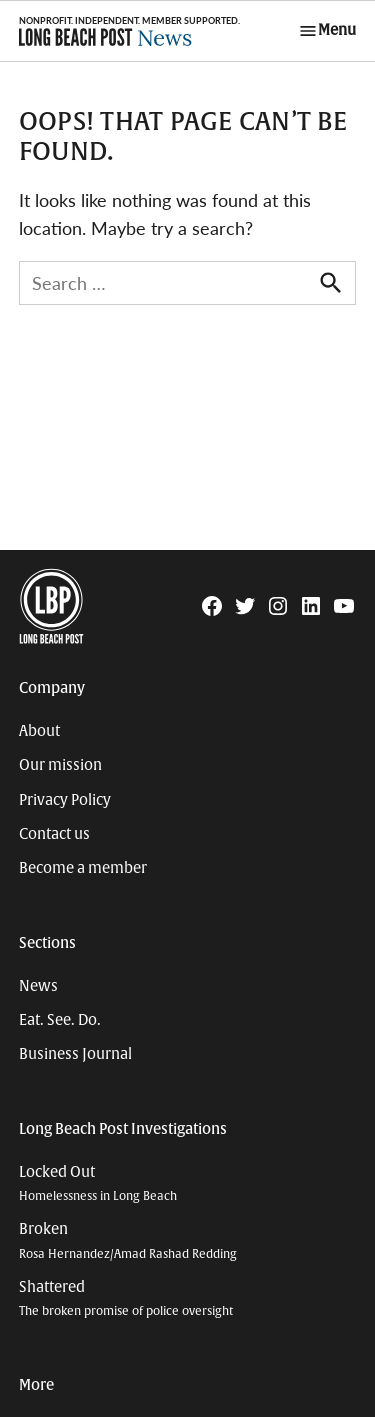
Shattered (126, 1298)
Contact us (54, 834)
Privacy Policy (65, 800)
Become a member (83, 868)
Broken (128, 1240)
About (39, 731)
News (38, 986)
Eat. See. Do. (60, 1020)
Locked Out (98, 1183)
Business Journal (75, 1054)
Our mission (60, 765)
